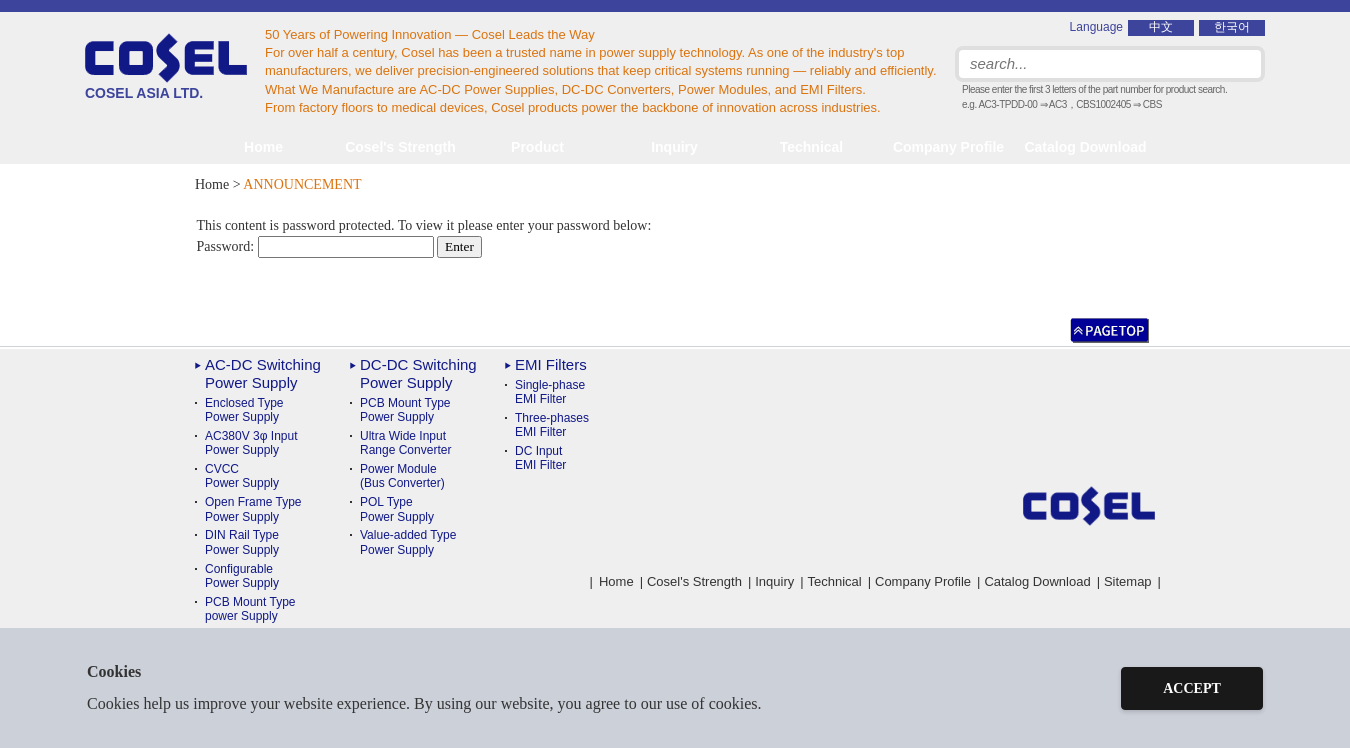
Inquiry (674, 147)
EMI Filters (551, 364)
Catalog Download (1085, 147)
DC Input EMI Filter (540, 458)
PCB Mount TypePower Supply (405, 410)
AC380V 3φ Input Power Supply (251, 443)
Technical (835, 581)
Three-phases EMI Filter (552, 425)
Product (537, 147)
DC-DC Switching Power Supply (418, 373)
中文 (1161, 27)
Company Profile (948, 147)
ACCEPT (1192, 688)
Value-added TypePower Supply (408, 542)
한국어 (1232, 27)
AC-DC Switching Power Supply (263, 373)
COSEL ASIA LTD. (166, 67)
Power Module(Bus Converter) (402, 476)
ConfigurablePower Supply (242, 576)
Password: (315, 246)
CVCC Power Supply (242, 476)
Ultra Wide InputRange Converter (405, 443)
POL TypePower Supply (397, 509)
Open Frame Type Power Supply (253, 509)
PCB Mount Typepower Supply (250, 609)
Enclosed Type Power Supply (244, 410)
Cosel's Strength (400, 147)
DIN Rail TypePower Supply (242, 542)
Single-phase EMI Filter (550, 392)
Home (263, 147)
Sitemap (1128, 581)
